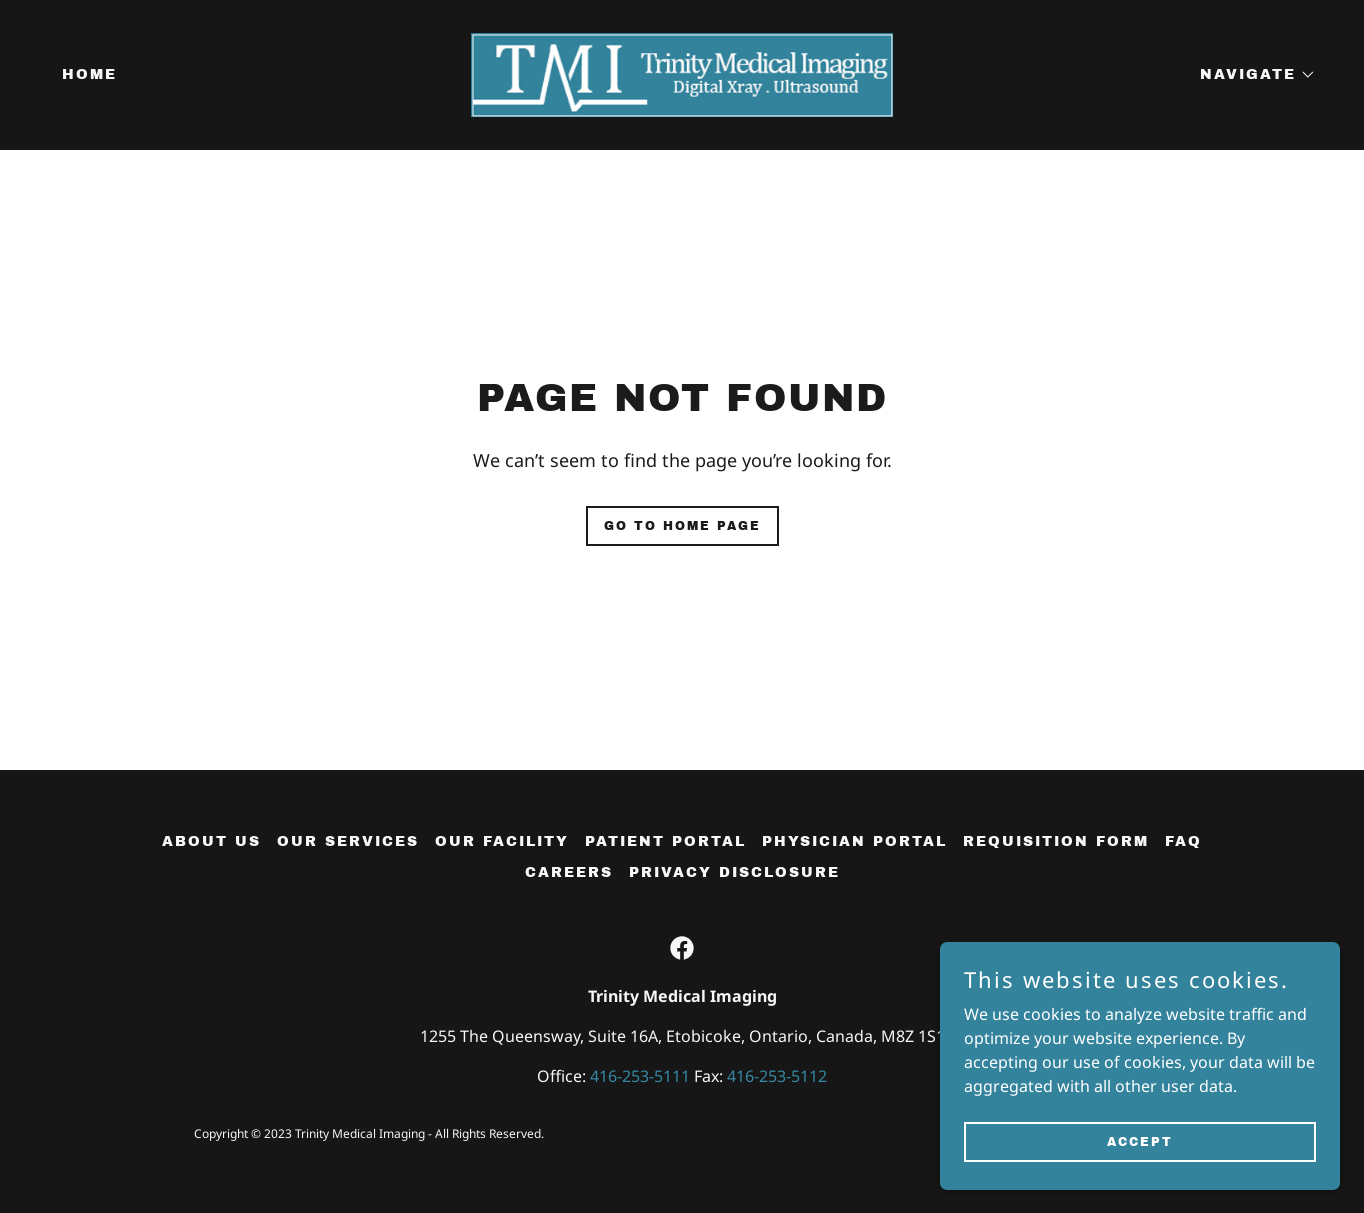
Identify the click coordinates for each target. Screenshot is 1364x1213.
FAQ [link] (1183, 841)
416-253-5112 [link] (777, 1076)
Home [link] (89, 74)
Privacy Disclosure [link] (734, 872)
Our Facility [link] (502, 841)
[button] (1251, 75)
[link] (682, 73)
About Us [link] (211, 841)
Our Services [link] (348, 841)
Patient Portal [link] (665, 841)
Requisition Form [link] (1056, 841)
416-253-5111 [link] (640, 1076)
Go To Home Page (682, 526)
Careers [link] (569, 872)
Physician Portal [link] (854, 841)
